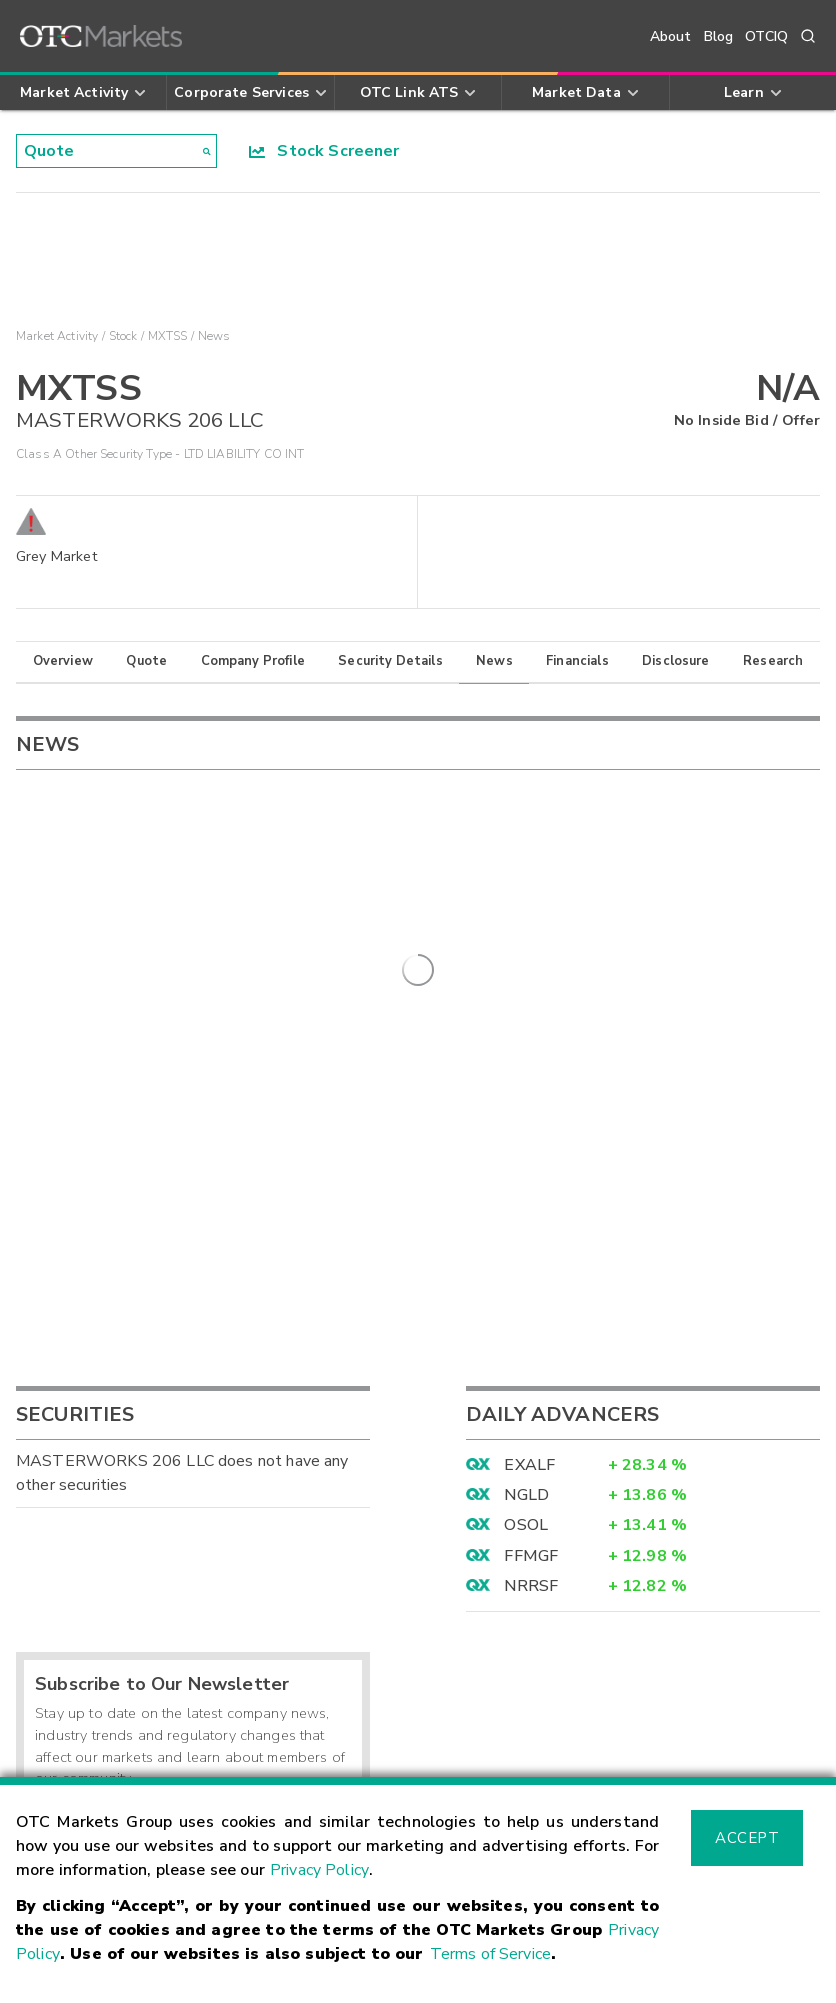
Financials (577, 661)
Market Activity (57, 336)
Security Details (390, 661)
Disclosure (676, 661)
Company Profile (253, 661)
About (671, 36)
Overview (63, 661)
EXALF (529, 1133)
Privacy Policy (319, 1870)
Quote (146, 661)
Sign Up (313, 1490)
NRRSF (531, 1255)
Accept (747, 1838)
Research (773, 661)
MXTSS (168, 336)
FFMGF (531, 1224)
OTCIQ (766, 36)
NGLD (526, 1164)
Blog (719, 36)
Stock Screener (324, 151)
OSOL (526, 1194)
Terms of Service (490, 1954)
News (494, 661)
